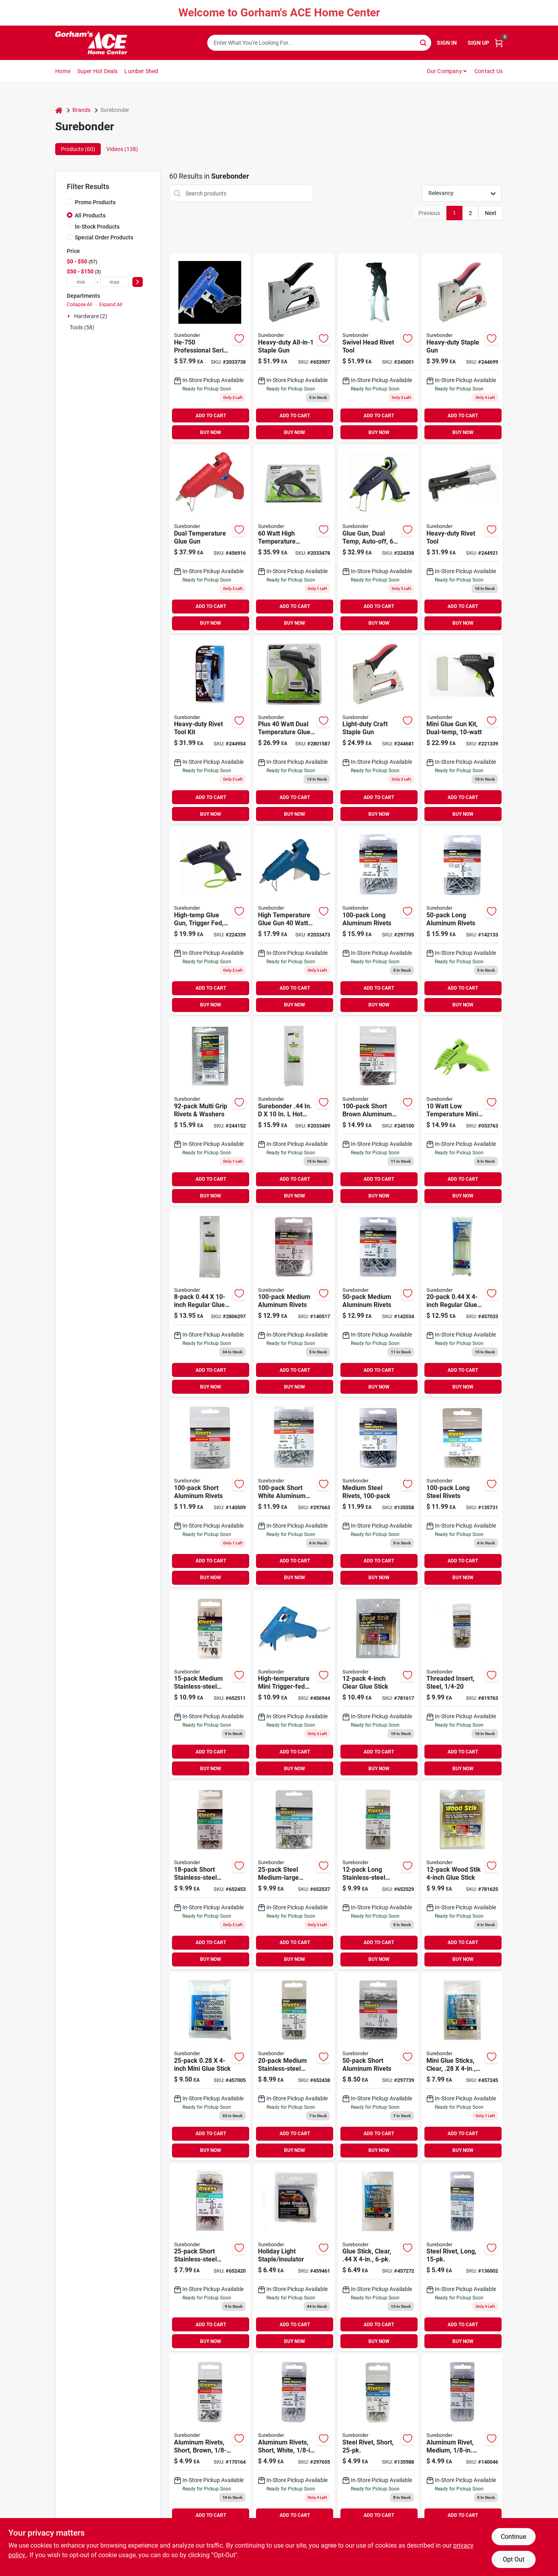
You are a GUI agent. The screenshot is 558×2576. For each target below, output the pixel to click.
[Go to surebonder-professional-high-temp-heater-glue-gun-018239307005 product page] (209, 348)
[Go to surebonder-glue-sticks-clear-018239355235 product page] (293, 1112)
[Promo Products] (69, 202)
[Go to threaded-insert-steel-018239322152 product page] (462, 1684)
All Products (90, 215)
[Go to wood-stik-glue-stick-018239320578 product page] (462, 1875)
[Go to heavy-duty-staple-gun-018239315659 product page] (462, 348)
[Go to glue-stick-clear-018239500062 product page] (378, 2257)
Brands (81, 110)
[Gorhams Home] (91, 42)
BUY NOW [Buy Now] (210, 432)
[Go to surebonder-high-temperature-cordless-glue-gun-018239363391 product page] (293, 539)
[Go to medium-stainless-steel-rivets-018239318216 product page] (209, 1684)
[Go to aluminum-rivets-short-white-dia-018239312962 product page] (293, 2448)
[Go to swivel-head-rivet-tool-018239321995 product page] (378, 348)
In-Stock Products (97, 227)
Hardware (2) (90, 316)
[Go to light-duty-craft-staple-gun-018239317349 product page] (378, 730)
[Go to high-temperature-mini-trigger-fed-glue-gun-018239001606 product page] (293, 1684)
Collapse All (79, 304)
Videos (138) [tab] (122, 149)
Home (62, 71)
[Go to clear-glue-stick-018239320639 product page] (378, 1684)
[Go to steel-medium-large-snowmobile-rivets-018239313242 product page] (293, 1875)
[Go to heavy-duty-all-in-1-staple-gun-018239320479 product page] (293, 348)
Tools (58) (82, 327)
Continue (513, 2536)
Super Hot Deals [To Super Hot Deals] (97, 71)
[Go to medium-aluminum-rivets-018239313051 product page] (293, 1303)
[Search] (424, 42)
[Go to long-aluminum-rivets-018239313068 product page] (378, 921)
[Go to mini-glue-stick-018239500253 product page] (209, 2066)
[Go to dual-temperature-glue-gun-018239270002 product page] (209, 539)
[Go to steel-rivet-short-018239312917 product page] (378, 2448)
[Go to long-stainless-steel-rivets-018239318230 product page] (378, 1875)
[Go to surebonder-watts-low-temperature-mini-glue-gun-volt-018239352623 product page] (462, 1112)
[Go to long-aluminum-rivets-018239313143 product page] (462, 921)
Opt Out (513, 2559)
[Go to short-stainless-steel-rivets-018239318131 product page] (209, 2257)
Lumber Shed (141, 71)
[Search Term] (319, 43)
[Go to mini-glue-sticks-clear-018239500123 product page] (462, 2066)
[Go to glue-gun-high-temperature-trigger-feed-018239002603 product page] (293, 921)
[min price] (81, 282)
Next (490, 213)
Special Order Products (104, 237)
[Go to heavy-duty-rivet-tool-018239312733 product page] (462, 539)
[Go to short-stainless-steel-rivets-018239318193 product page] (209, 1875)
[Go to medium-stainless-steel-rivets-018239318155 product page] (293, 2066)
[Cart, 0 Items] (499, 43)
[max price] (114, 282)
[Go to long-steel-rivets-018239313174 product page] (462, 1493)
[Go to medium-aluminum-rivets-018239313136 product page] (378, 1303)
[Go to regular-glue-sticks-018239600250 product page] (209, 1303)
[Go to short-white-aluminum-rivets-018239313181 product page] (293, 1493)
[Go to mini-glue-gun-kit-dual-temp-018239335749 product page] (462, 730)
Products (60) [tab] (78, 149)
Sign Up (478, 43)
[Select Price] (137, 282)
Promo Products (95, 202)
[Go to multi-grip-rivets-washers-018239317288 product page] (209, 1112)
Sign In (447, 43)
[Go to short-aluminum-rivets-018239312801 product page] (209, 1493)
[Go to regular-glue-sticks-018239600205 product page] (462, 1303)
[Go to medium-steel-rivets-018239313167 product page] (378, 1493)
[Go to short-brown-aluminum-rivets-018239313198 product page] (378, 1112)
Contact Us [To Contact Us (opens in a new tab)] (488, 71)
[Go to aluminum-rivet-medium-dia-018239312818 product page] (462, 2448)
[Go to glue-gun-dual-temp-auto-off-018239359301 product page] (378, 539)
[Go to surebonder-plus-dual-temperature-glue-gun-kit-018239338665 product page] (293, 730)
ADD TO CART (211, 415)
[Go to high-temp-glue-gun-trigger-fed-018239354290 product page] (209, 921)
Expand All (110, 304)
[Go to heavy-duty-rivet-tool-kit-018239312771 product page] (209, 730)
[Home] (58, 110)
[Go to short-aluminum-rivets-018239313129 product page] (378, 2066)
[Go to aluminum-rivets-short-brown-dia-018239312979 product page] (209, 2448)
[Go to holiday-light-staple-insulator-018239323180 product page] (293, 2257)
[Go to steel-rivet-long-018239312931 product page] (462, 2257)
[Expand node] (69, 316)
